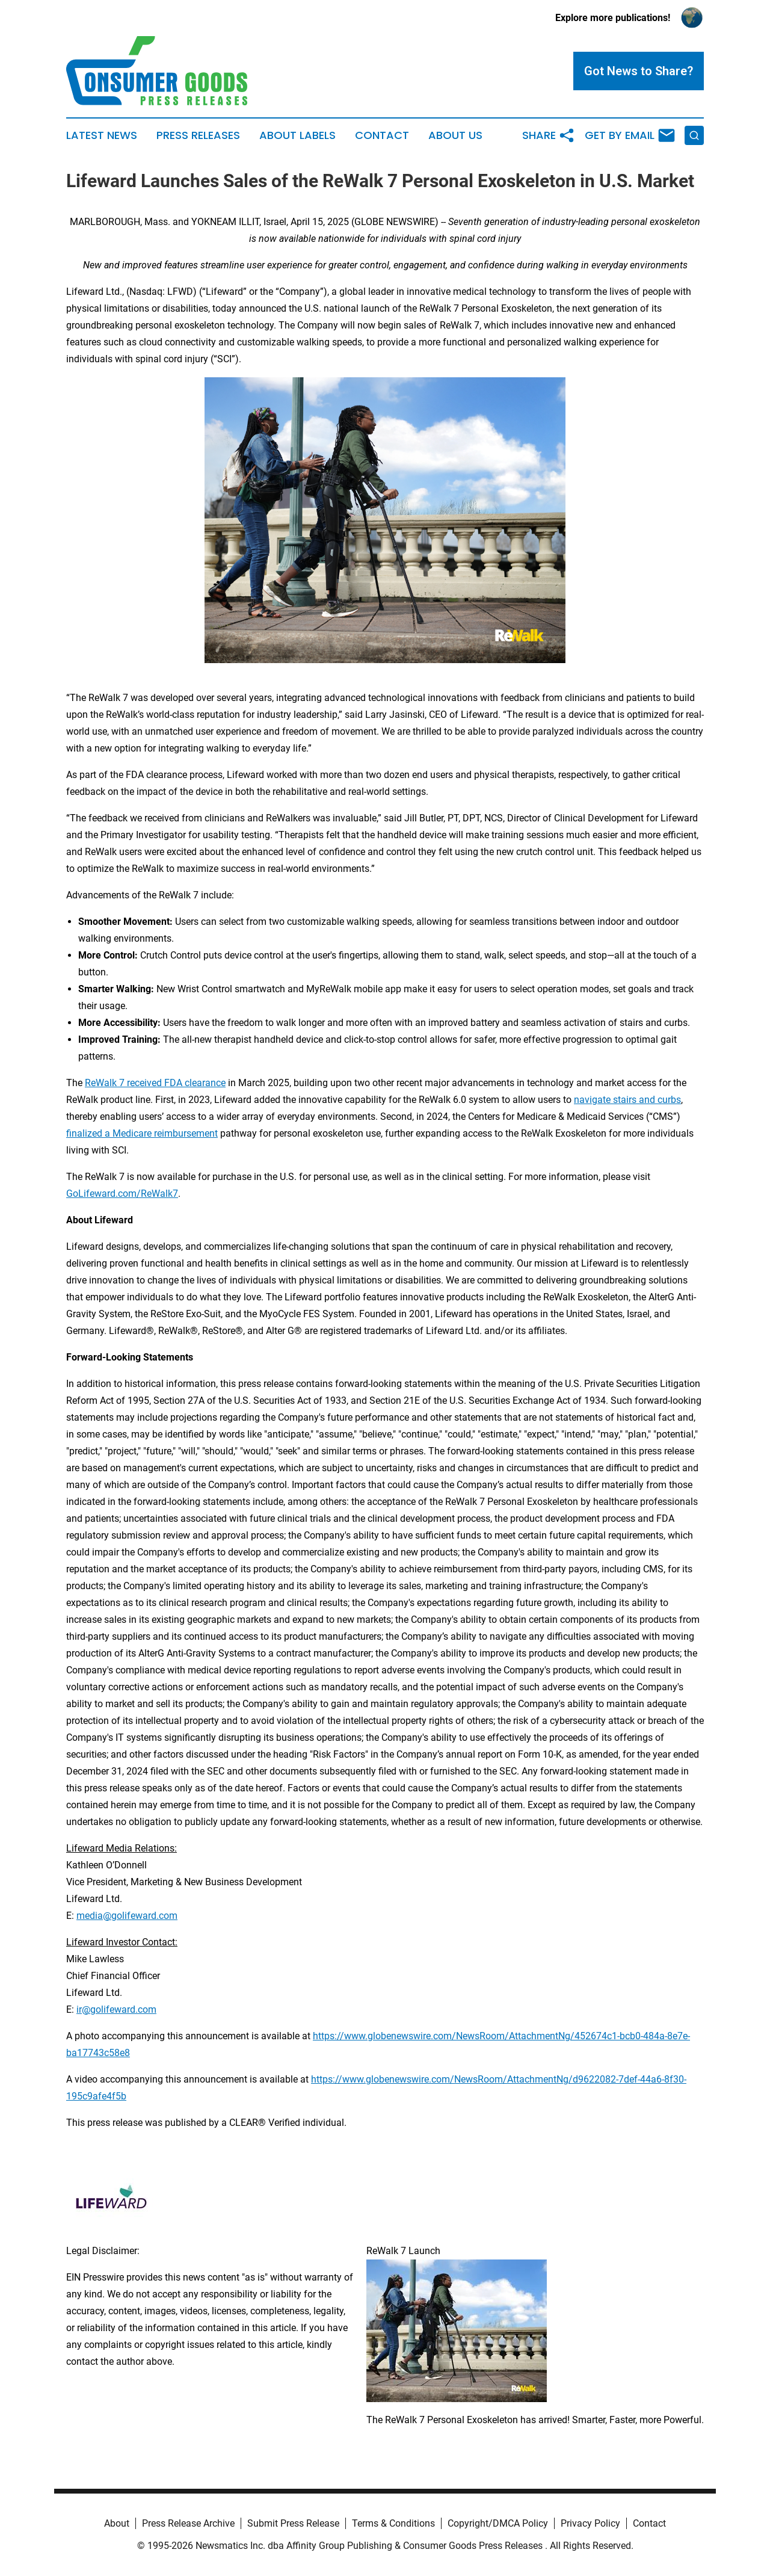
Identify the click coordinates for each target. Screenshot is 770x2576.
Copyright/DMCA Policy (498, 2523)
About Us (455, 135)
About (116, 2523)
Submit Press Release (293, 2523)
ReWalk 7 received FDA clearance (155, 1083)
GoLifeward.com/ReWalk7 (122, 1193)
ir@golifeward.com (116, 2009)
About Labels (297, 135)
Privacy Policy (590, 2523)
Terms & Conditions (393, 2523)
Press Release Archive (188, 2523)
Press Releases (198, 135)
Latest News (101, 135)
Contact (382, 135)
